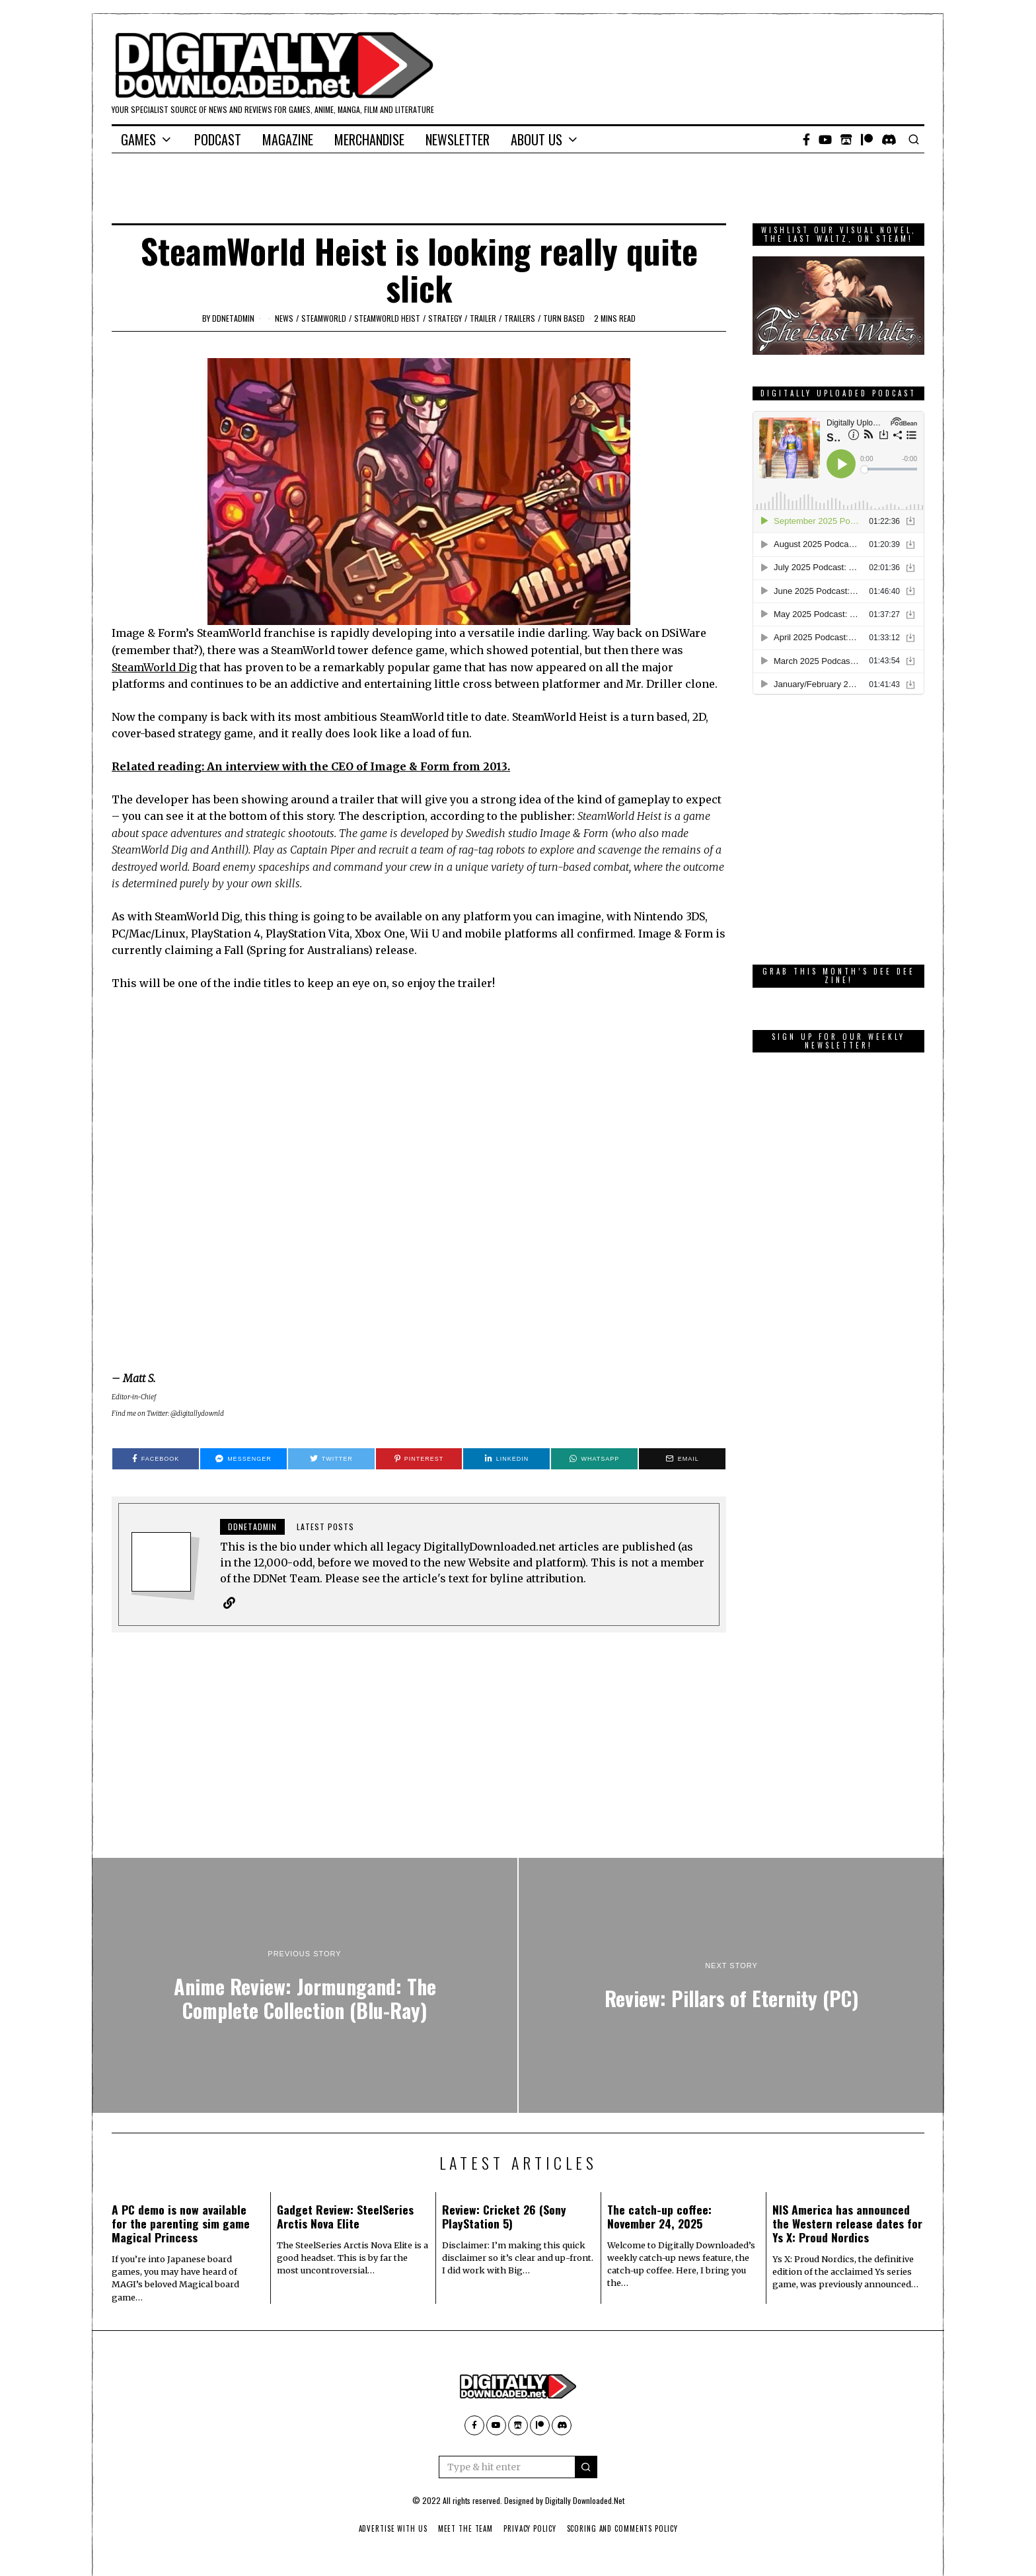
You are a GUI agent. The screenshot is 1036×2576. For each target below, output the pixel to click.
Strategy (445, 318)
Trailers (519, 318)
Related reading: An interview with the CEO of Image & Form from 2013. (311, 766)
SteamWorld (323, 318)
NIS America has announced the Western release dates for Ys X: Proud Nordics (847, 2223)
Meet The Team (465, 2528)
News (284, 318)
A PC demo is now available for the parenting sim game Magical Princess (181, 2223)
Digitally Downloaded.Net (584, 2500)
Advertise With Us (391, 2528)
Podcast (217, 139)
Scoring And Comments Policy (624, 2528)
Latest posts (325, 1526)
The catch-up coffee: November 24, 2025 (659, 2216)
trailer (483, 318)
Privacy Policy (530, 2528)
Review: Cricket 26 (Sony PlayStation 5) (504, 2216)
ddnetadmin (233, 318)
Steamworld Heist (387, 318)
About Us (536, 139)
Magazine (287, 139)
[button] (586, 2467)
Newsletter (458, 139)
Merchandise (369, 139)
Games (138, 139)
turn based (564, 318)
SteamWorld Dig (154, 667)
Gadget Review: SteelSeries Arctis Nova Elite (345, 2216)
